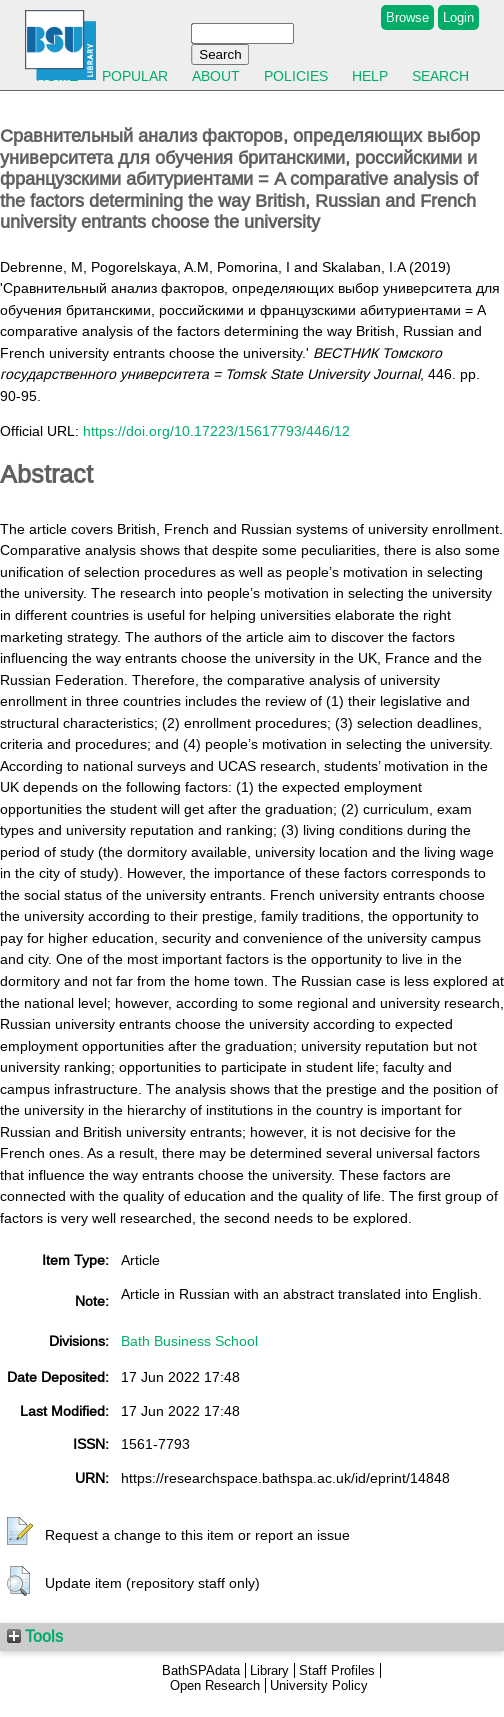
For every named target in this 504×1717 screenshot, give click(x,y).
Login (458, 17)
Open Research (215, 1685)
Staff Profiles (337, 1670)
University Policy (319, 1685)
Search (440, 76)
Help (370, 76)
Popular (135, 76)
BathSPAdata (201, 1670)
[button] (20, 1532)
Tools (35, 1636)
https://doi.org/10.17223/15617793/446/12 (216, 431)
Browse (407, 17)
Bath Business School (189, 1341)
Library (269, 1670)
